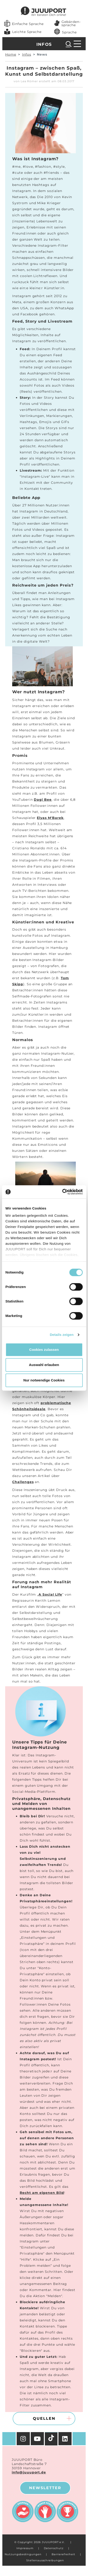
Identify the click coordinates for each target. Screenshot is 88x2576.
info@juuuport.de (29, 2472)
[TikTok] (51, 2438)
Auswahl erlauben (44, 1365)
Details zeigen (61, 1335)
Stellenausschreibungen (45, 2560)
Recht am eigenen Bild (42, 2193)
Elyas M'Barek (50, 818)
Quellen (44, 2418)
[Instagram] (23, 2438)
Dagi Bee (43, 799)
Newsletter (45, 2488)
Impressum (25, 2548)
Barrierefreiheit (63, 2554)
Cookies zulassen (44, 1350)
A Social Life (50, 1594)
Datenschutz (54, 2548)
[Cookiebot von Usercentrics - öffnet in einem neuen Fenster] (63, 1192)
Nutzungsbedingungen (23, 2554)
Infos (44, 44)
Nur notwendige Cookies (44, 1380)
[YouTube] (38, 2438)
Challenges (23, 1482)
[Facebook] (65, 2438)
